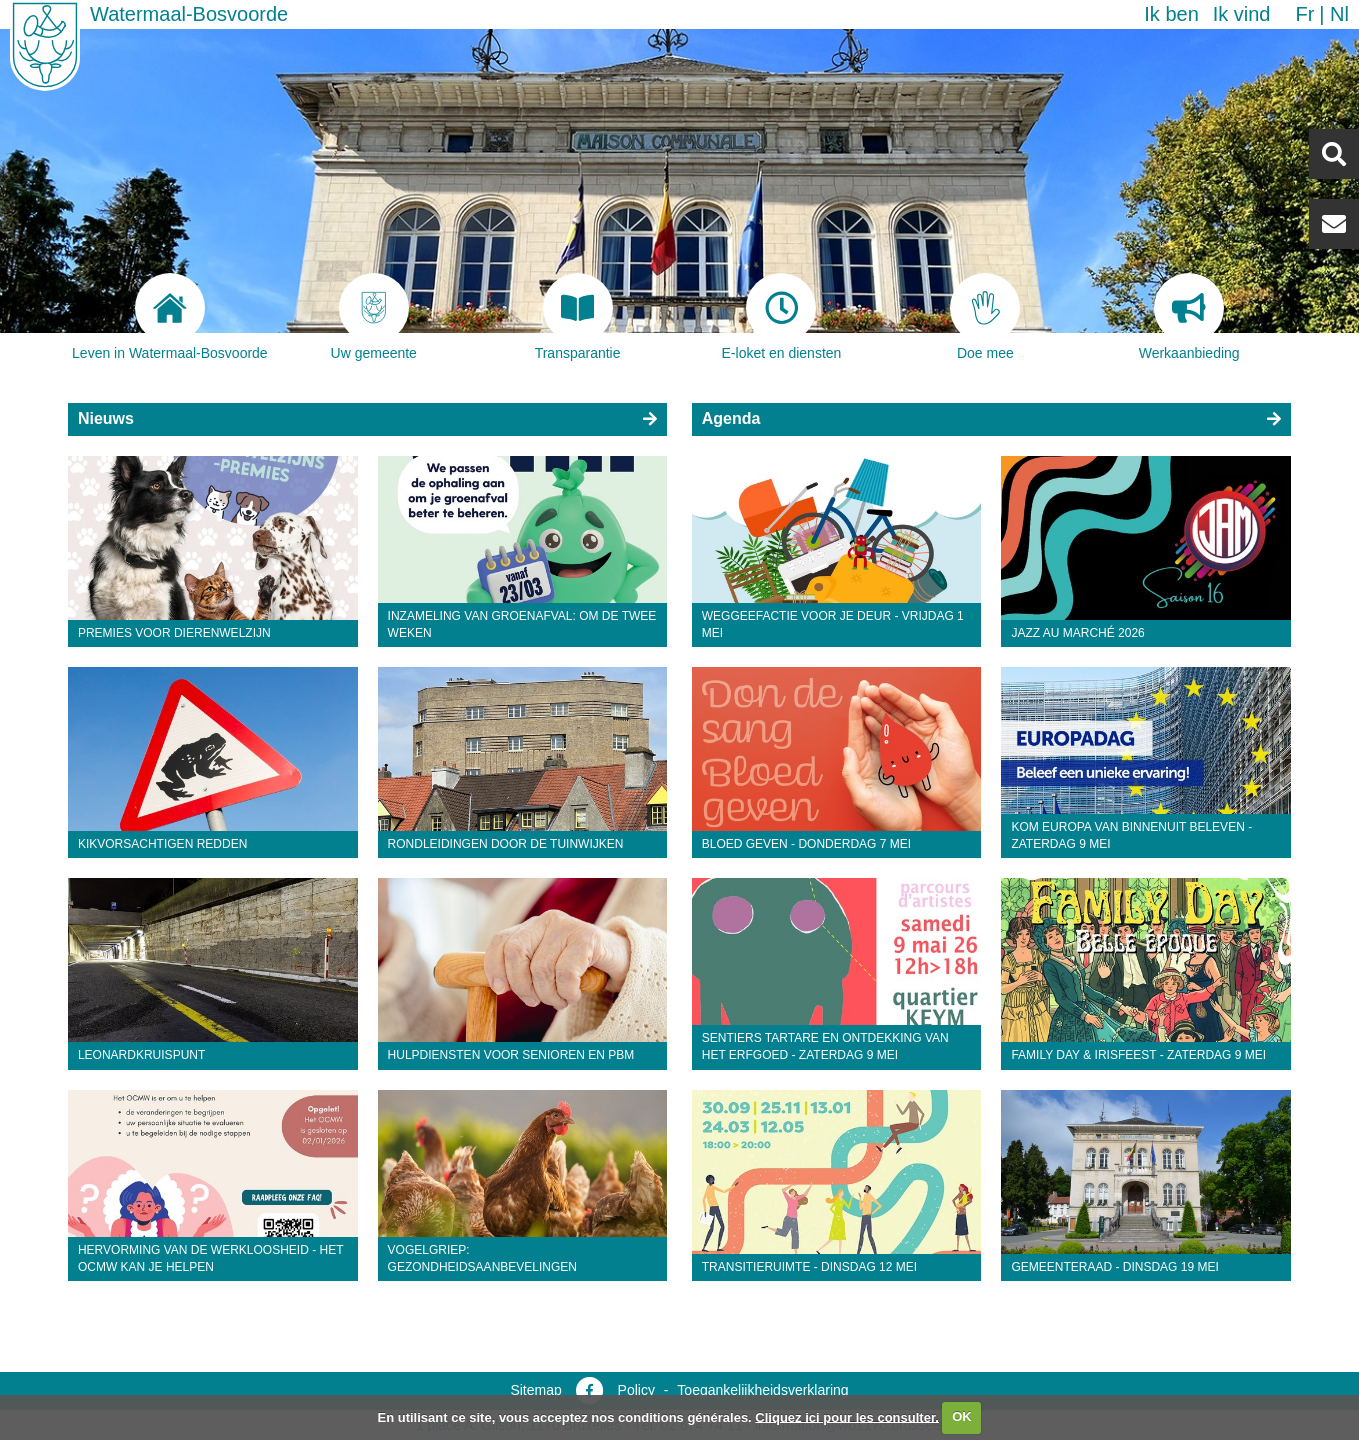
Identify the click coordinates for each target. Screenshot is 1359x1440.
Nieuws (106, 418)
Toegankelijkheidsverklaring (762, 1390)
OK (962, 1416)
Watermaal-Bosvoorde (189, 14)
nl (1339, 14)
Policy (636, 1390)
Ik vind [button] (1242, 14)
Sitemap (535, 1390)
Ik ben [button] (1171, 14)
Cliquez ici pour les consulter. (847, 1416)
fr (1304, 14)
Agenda (731, 418)
